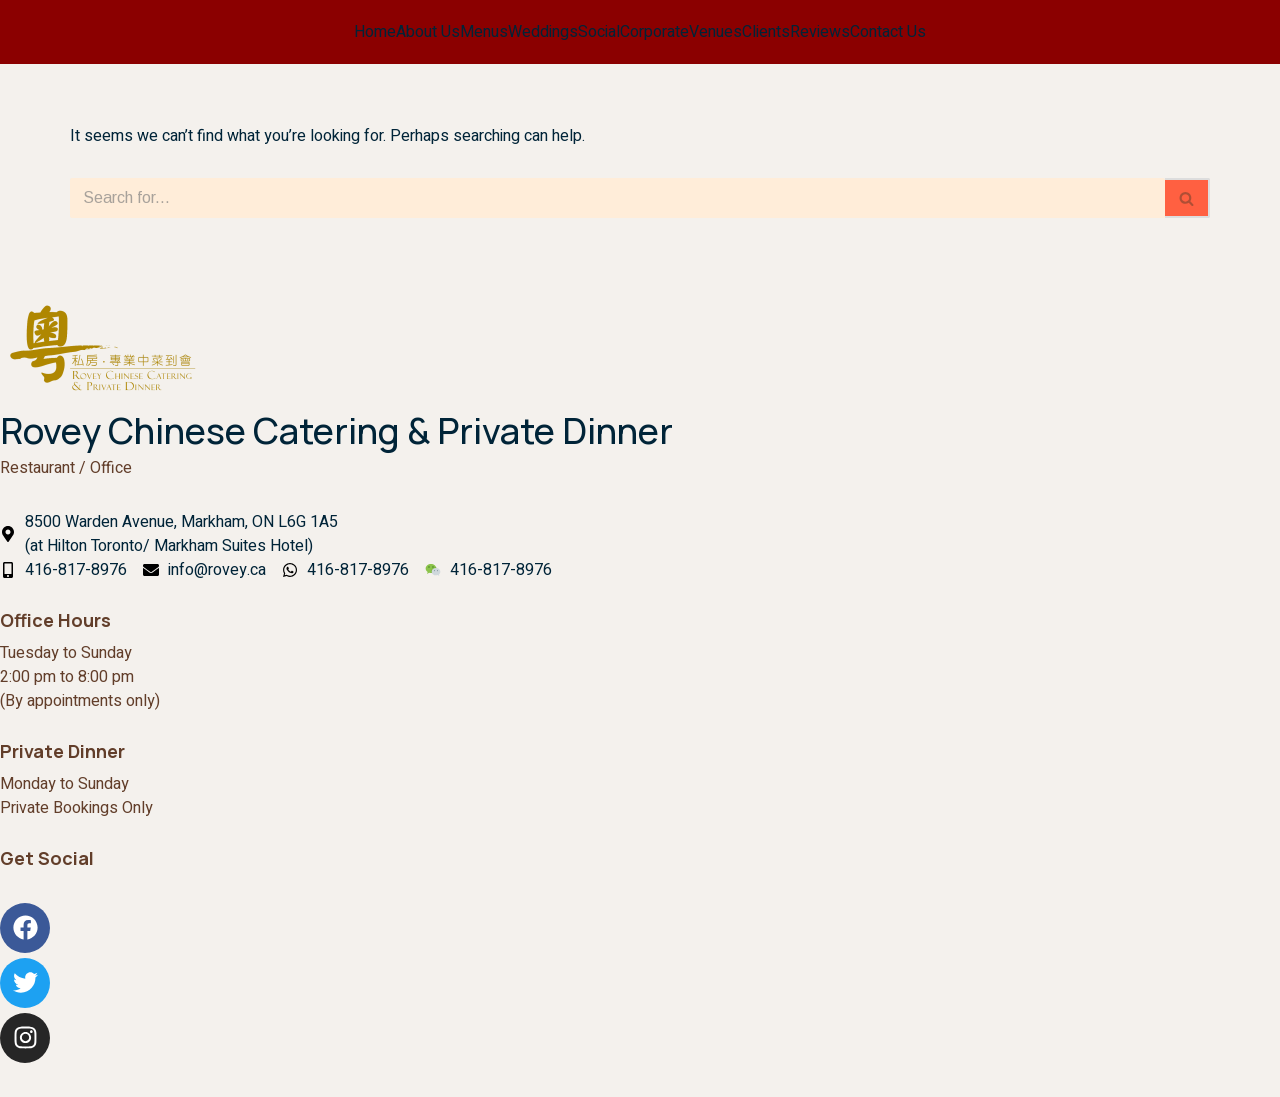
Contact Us (888, 32)
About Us (428, 32)
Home (375, 32)
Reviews (820, 32)
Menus (484, 32)
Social (599, 32)
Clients (766, 32)
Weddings (543, 32)
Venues (715, 32)
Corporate (654, 32)
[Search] (617, 198)
